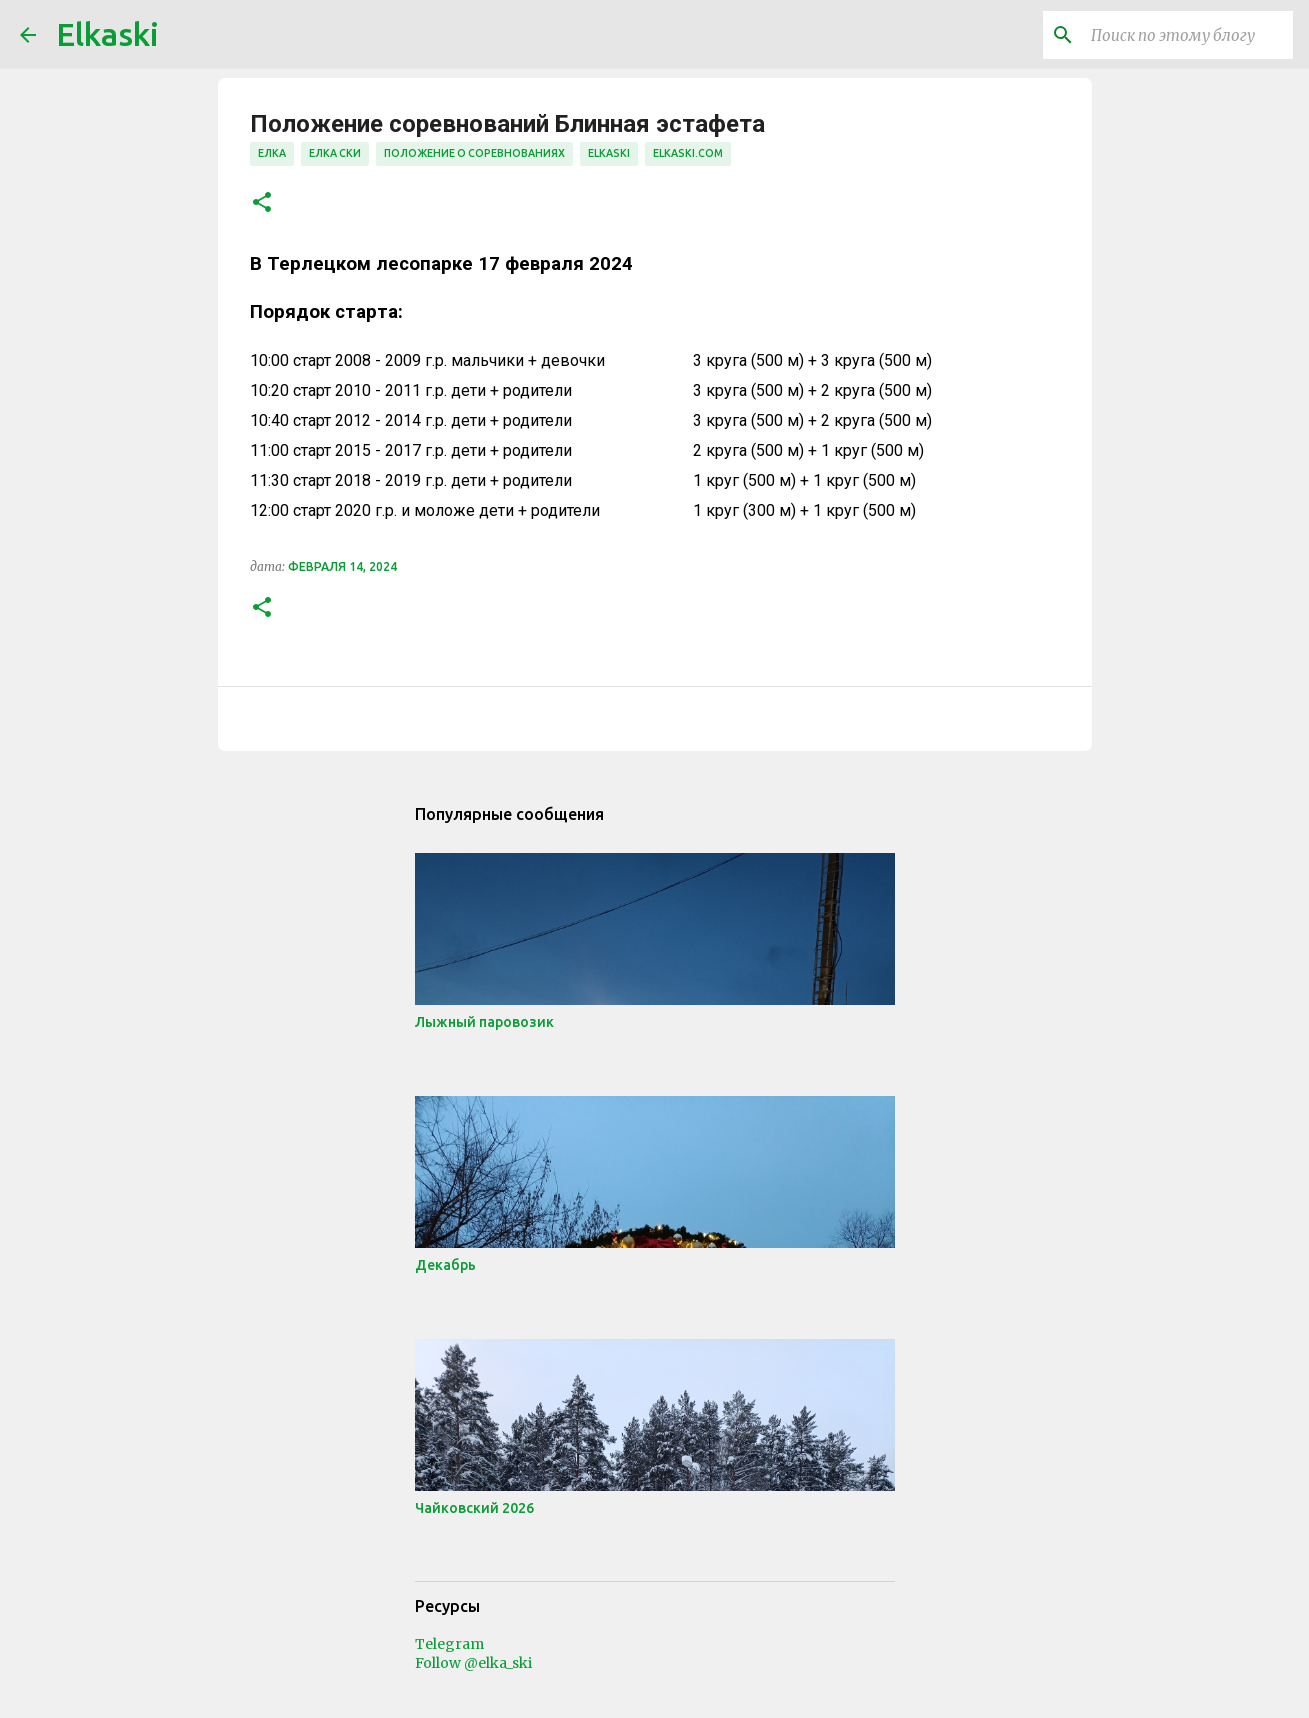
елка (272, 153)
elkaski (609, 153)
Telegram (449, 1644)
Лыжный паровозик (484, 1022)
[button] (262, 203)
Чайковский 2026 (474, 1508)
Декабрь (445, 1265)
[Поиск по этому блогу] (1188, 35)
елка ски (335, 153)
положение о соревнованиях (474, 153)
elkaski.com (688, 153)
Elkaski (107, 34)
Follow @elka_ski (473, 1663)
